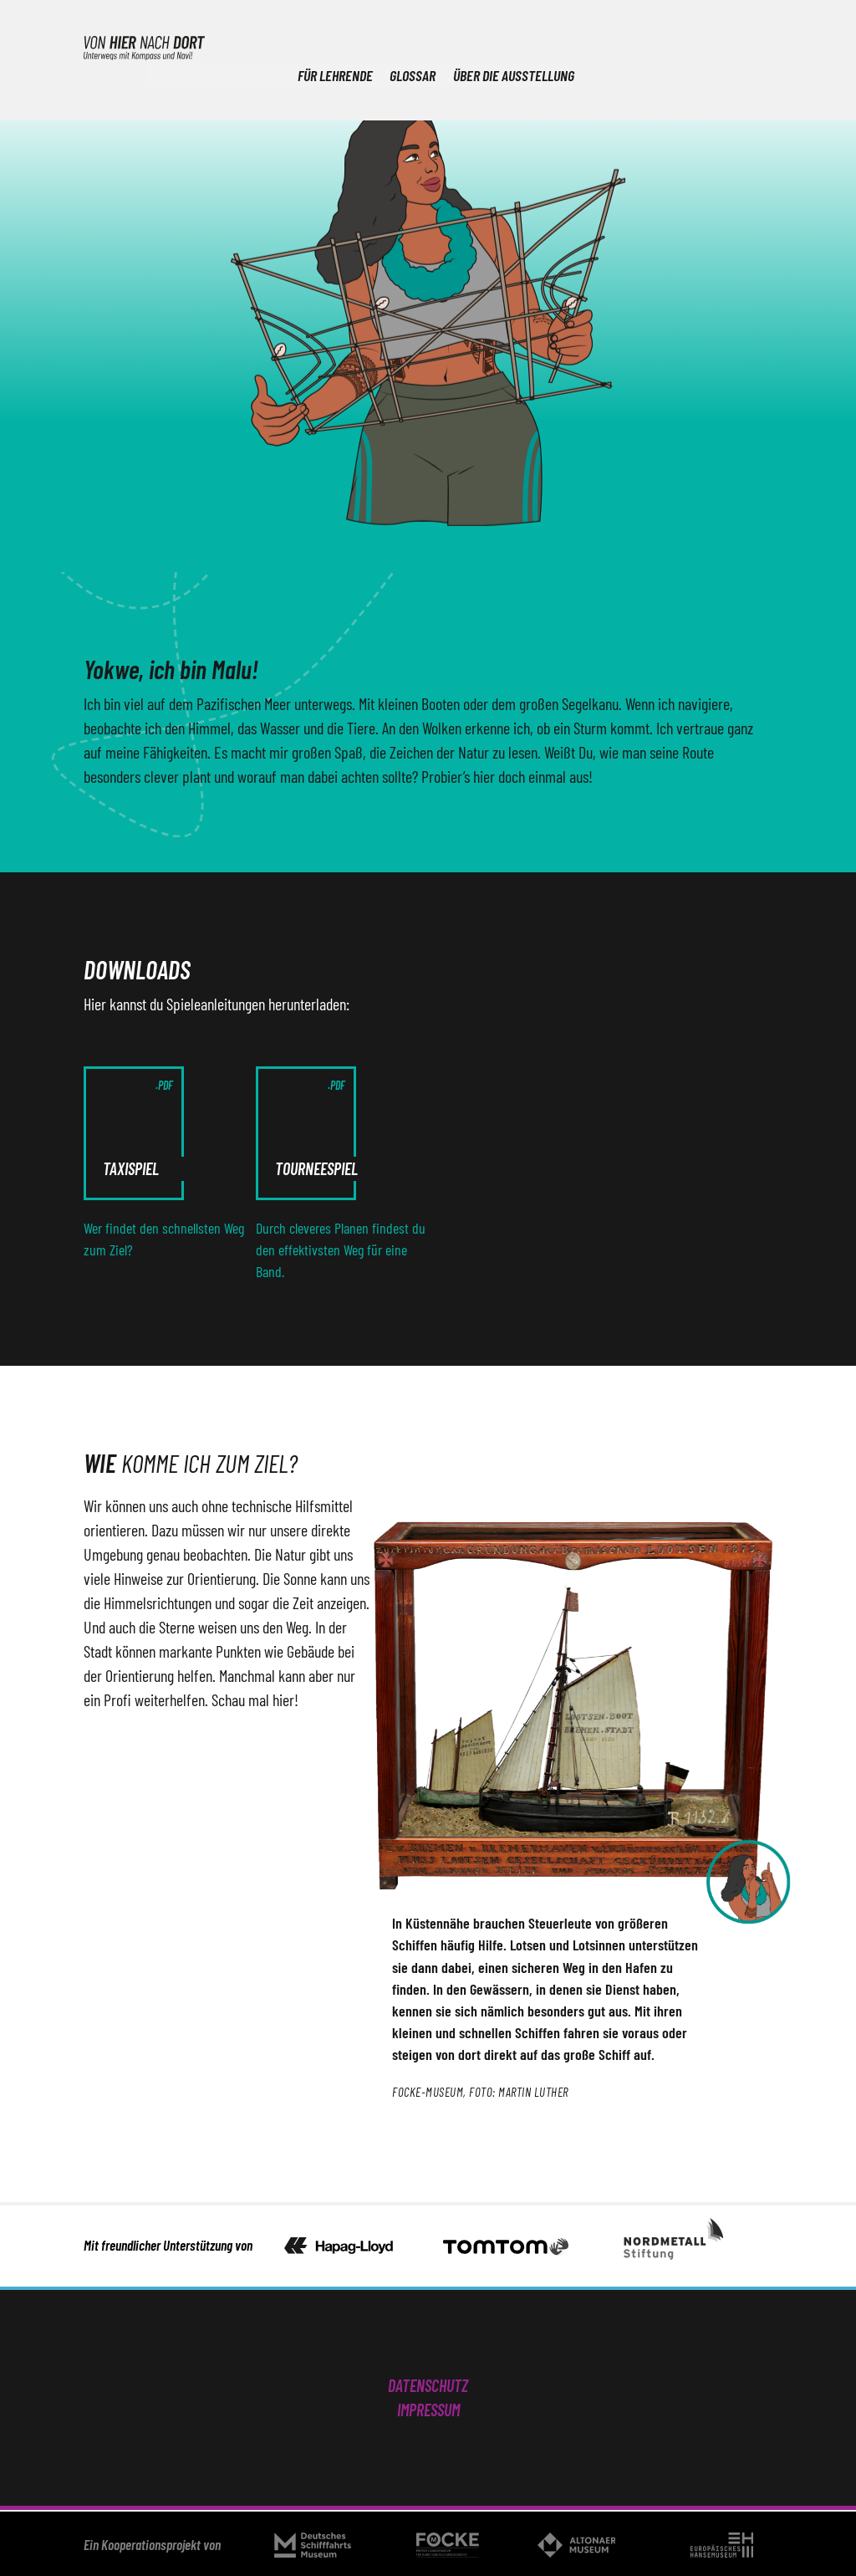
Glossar (609, 46)
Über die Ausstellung (711, 46)
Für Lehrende (530, 46)
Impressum (428, 2410)
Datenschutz (428, 2385)
